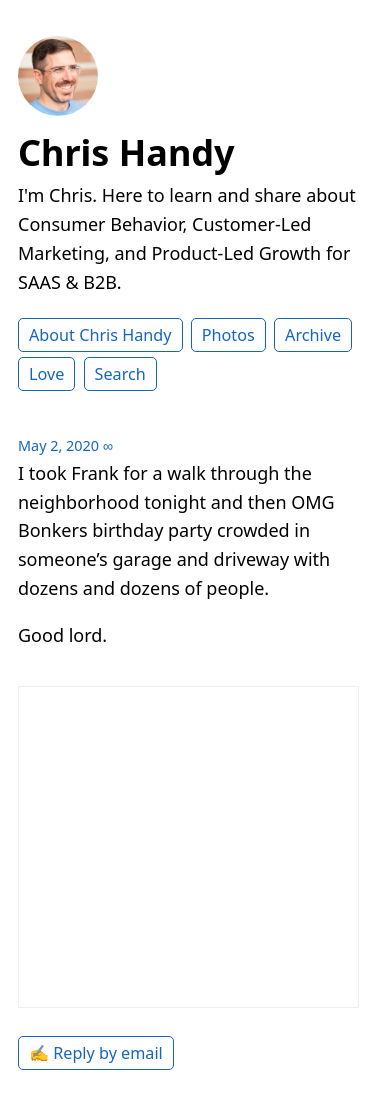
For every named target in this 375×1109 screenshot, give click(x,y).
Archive (313, 335)
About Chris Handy (100, 335)
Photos (228, 335)
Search (120, 374)
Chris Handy (126, 152)
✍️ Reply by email (96, 1053)
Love (46, 374)
